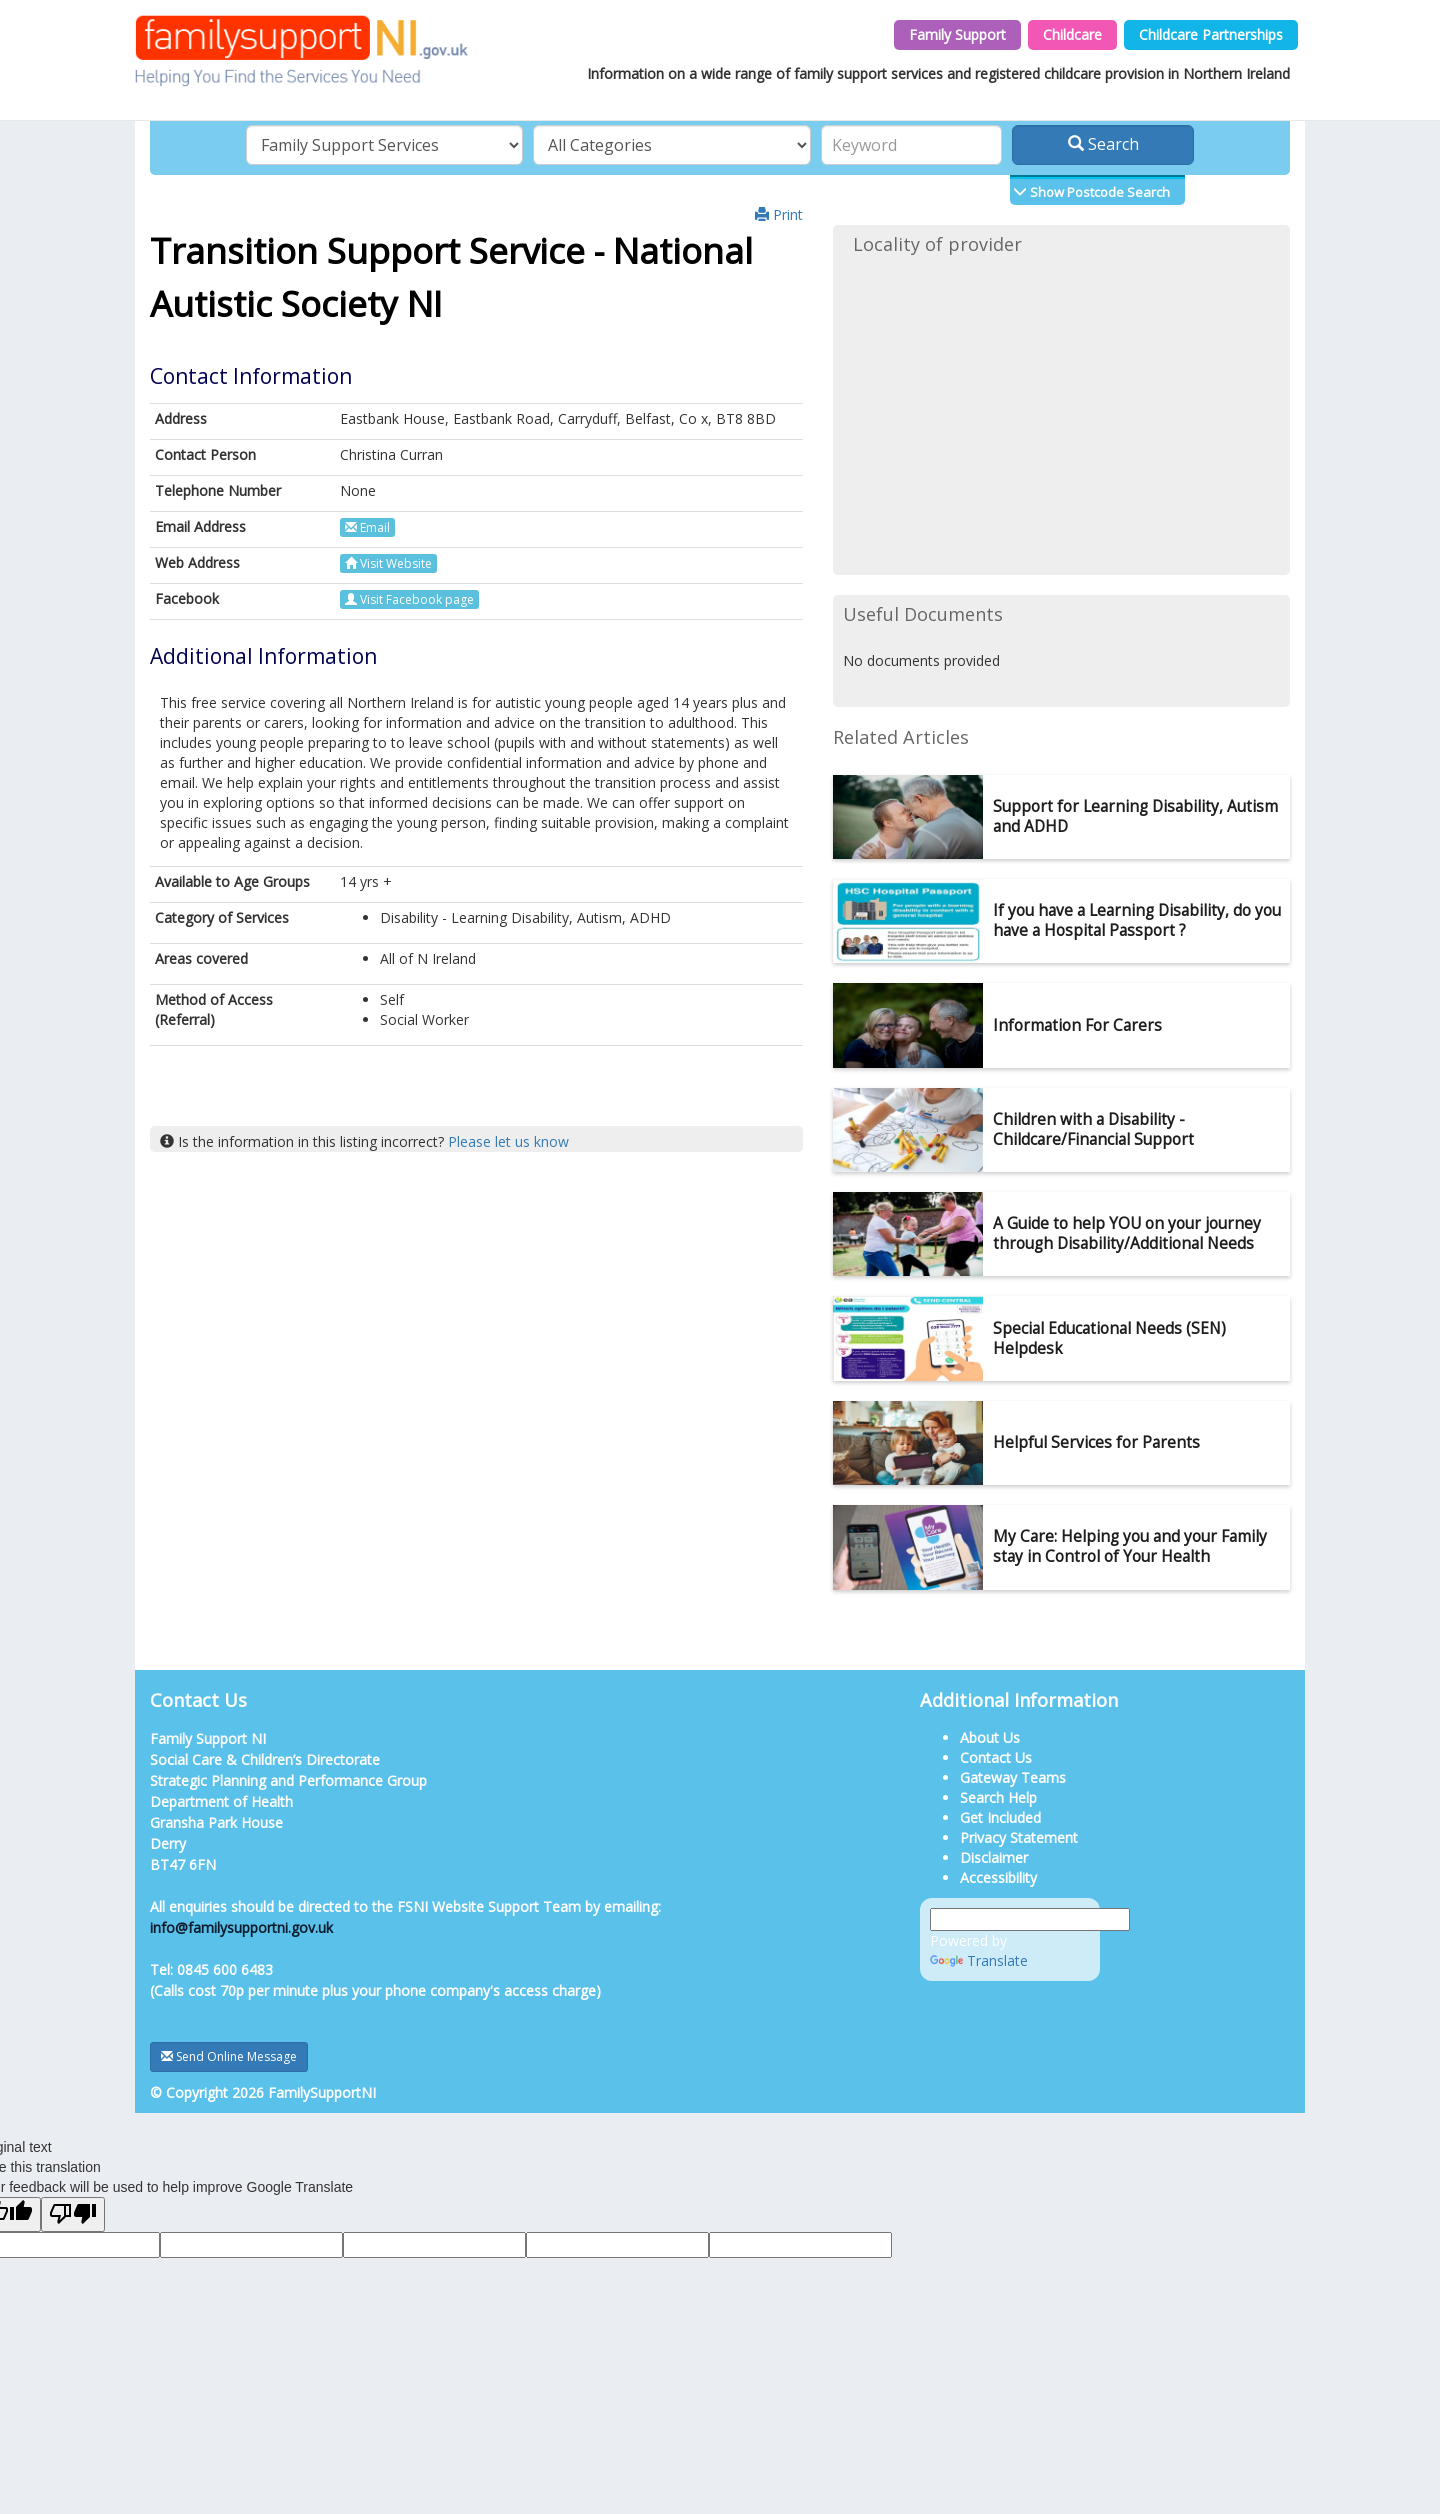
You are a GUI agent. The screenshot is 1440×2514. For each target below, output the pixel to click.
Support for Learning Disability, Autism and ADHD (1135, 816)
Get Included (1000, 1817)
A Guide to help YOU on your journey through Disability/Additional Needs (1127, 1233)
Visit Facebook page (409, 599)
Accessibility (998, 1877)
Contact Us (996, 1757)
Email (367, 527)
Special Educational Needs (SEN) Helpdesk (1109, 1338)
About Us (990, 1737)
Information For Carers (1077, 1025)
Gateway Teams (1013, 1777)
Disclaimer (994, 1857)
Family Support (957, 34)
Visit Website (388, 563)
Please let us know (508, 1141)
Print (779, 214)
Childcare (1072, 34)
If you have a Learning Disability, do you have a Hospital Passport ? (1137, 920)
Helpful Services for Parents (1096, 1442)
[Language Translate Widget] (1030, 1919)
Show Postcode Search (1098, 192)
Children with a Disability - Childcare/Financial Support (1093, 1129)
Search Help (998, 1797)
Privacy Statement (1019, 1837)
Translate (979, 1960)
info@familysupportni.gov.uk (241, 1927)
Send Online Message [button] (229, 2056)
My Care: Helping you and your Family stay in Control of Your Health (1130, 1546)
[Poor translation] (73, 2214)
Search (1103, 144)
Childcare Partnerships (1211, 34)
